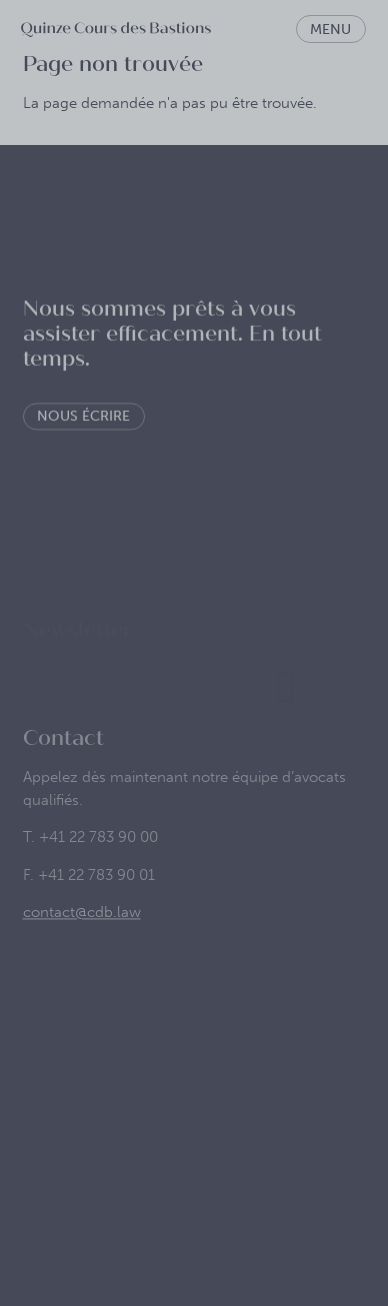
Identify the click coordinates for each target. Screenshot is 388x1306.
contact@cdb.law (82, 929)
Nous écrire (83, 428)
